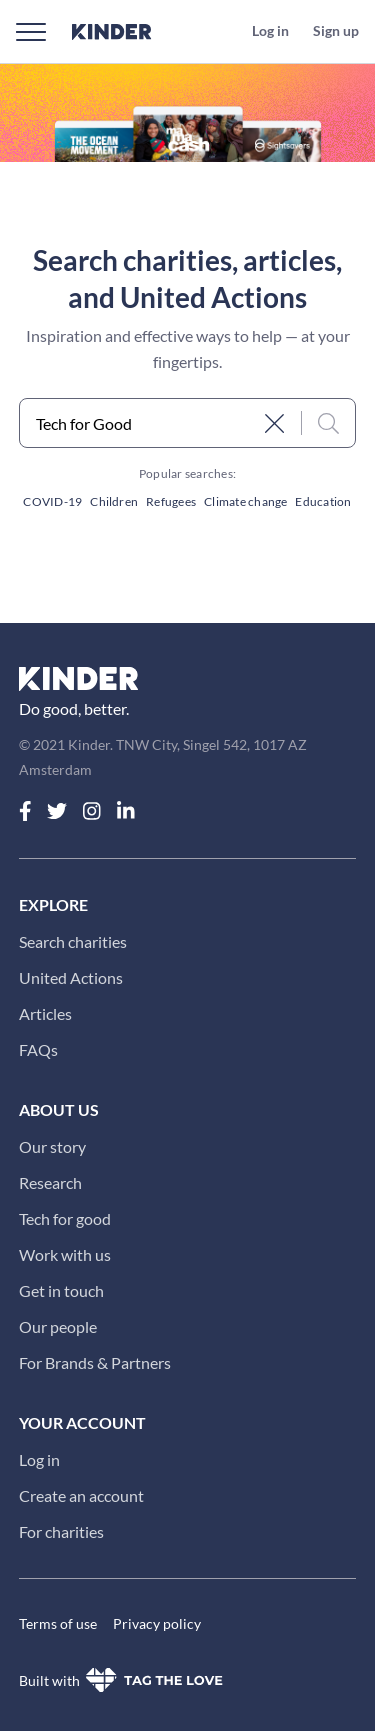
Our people (58, 1326)
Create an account (81, 1495)
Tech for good (65, 1218)
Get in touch (61, 1290)
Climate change (245, 501)
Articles (45, 1013)
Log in (39, 1459)
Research (50, 1182)
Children (114, 501)
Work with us (65, 1254)
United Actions (71, 977)
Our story (52, 1146)
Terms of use (58, 1623)
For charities (61, 1531)
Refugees (171, 501)
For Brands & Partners (95, 1362)
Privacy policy (157, 1623)
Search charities (73, 941)
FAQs (38, 1049)
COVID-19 (52, 501)
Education (323, 501)
